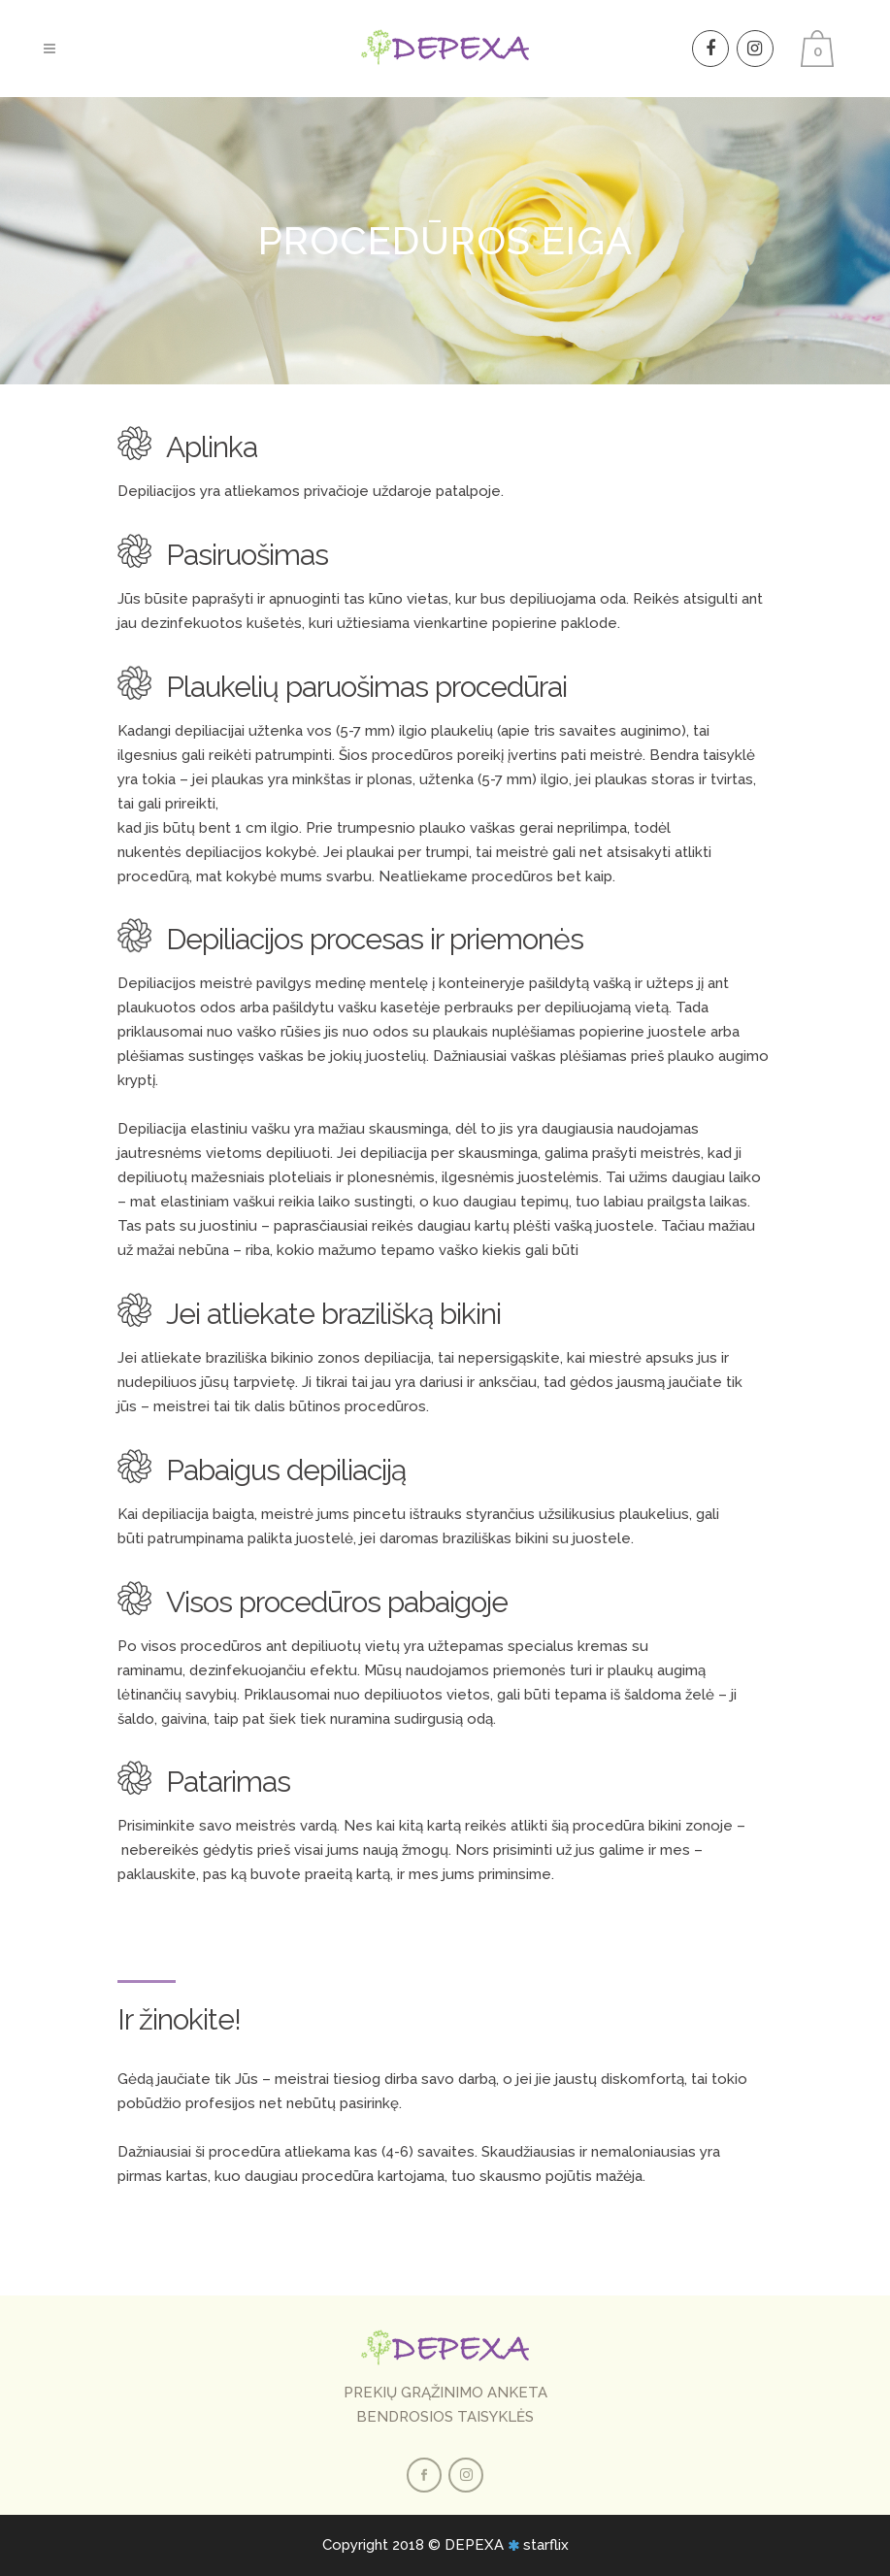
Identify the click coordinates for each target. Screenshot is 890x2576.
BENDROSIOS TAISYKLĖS (445, 2417)
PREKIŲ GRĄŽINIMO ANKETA (445, 2392)
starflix (546, 2545)
